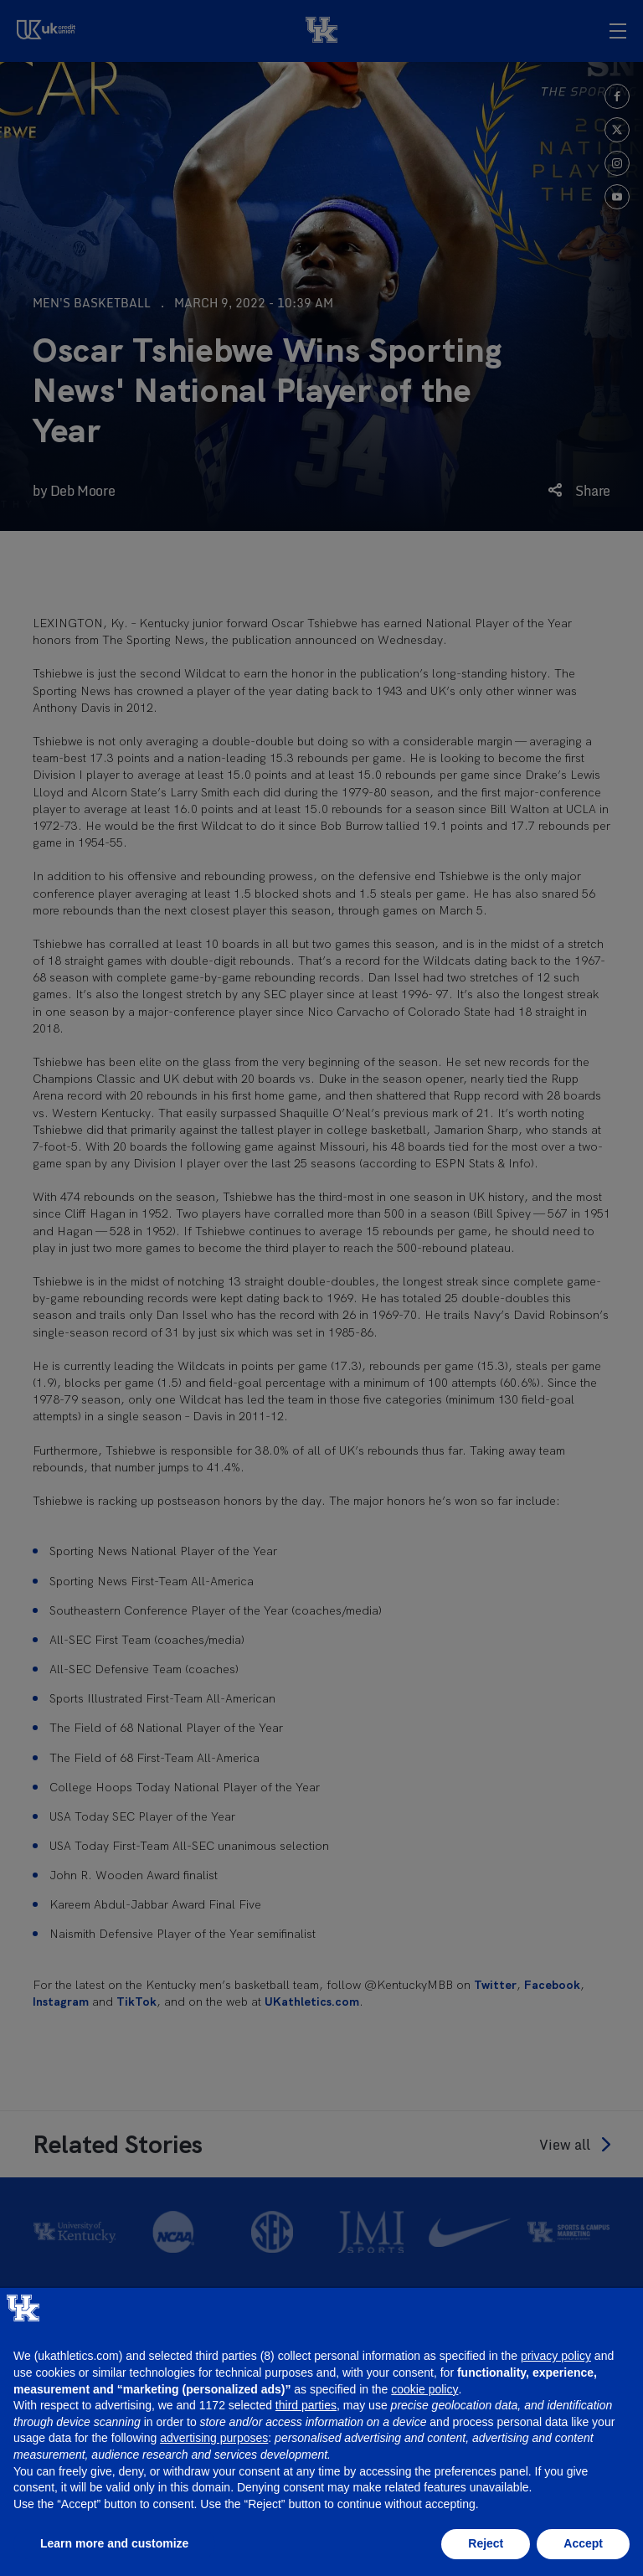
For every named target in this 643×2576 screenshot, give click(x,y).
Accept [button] (583, 2543)
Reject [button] (485, 2543)
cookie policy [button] (424, 2389)
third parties (306, 2405)
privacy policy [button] (556, 2355)
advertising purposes (214, 2438)
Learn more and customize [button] (114, 2543)
